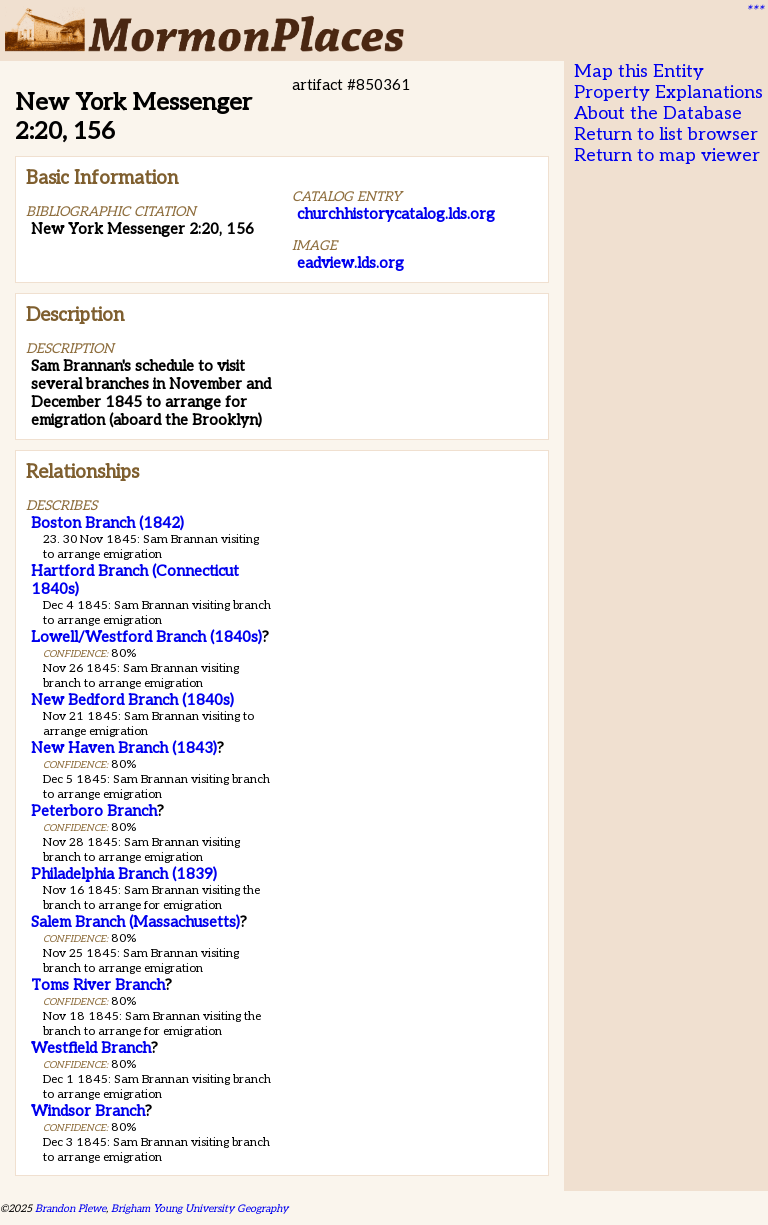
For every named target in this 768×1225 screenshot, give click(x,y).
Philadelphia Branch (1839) (124, 874)
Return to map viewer (667, 155)
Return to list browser (666, 134)
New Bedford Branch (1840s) (132, 700)
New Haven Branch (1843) (124, 748)
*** (754, 11)
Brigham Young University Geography (199, 1208)
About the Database (658, 113)
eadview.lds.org (350, 263)
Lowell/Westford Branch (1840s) (146, 637)
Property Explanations (668, 92)
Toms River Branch (98, 985)
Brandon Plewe (70, 1208)
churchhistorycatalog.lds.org (396, 214)
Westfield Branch (91, 1048)
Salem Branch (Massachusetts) (135, 922)
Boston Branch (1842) (107, 523)
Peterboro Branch (94, 811)
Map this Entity (639, 71)
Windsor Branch (88, 1111)
